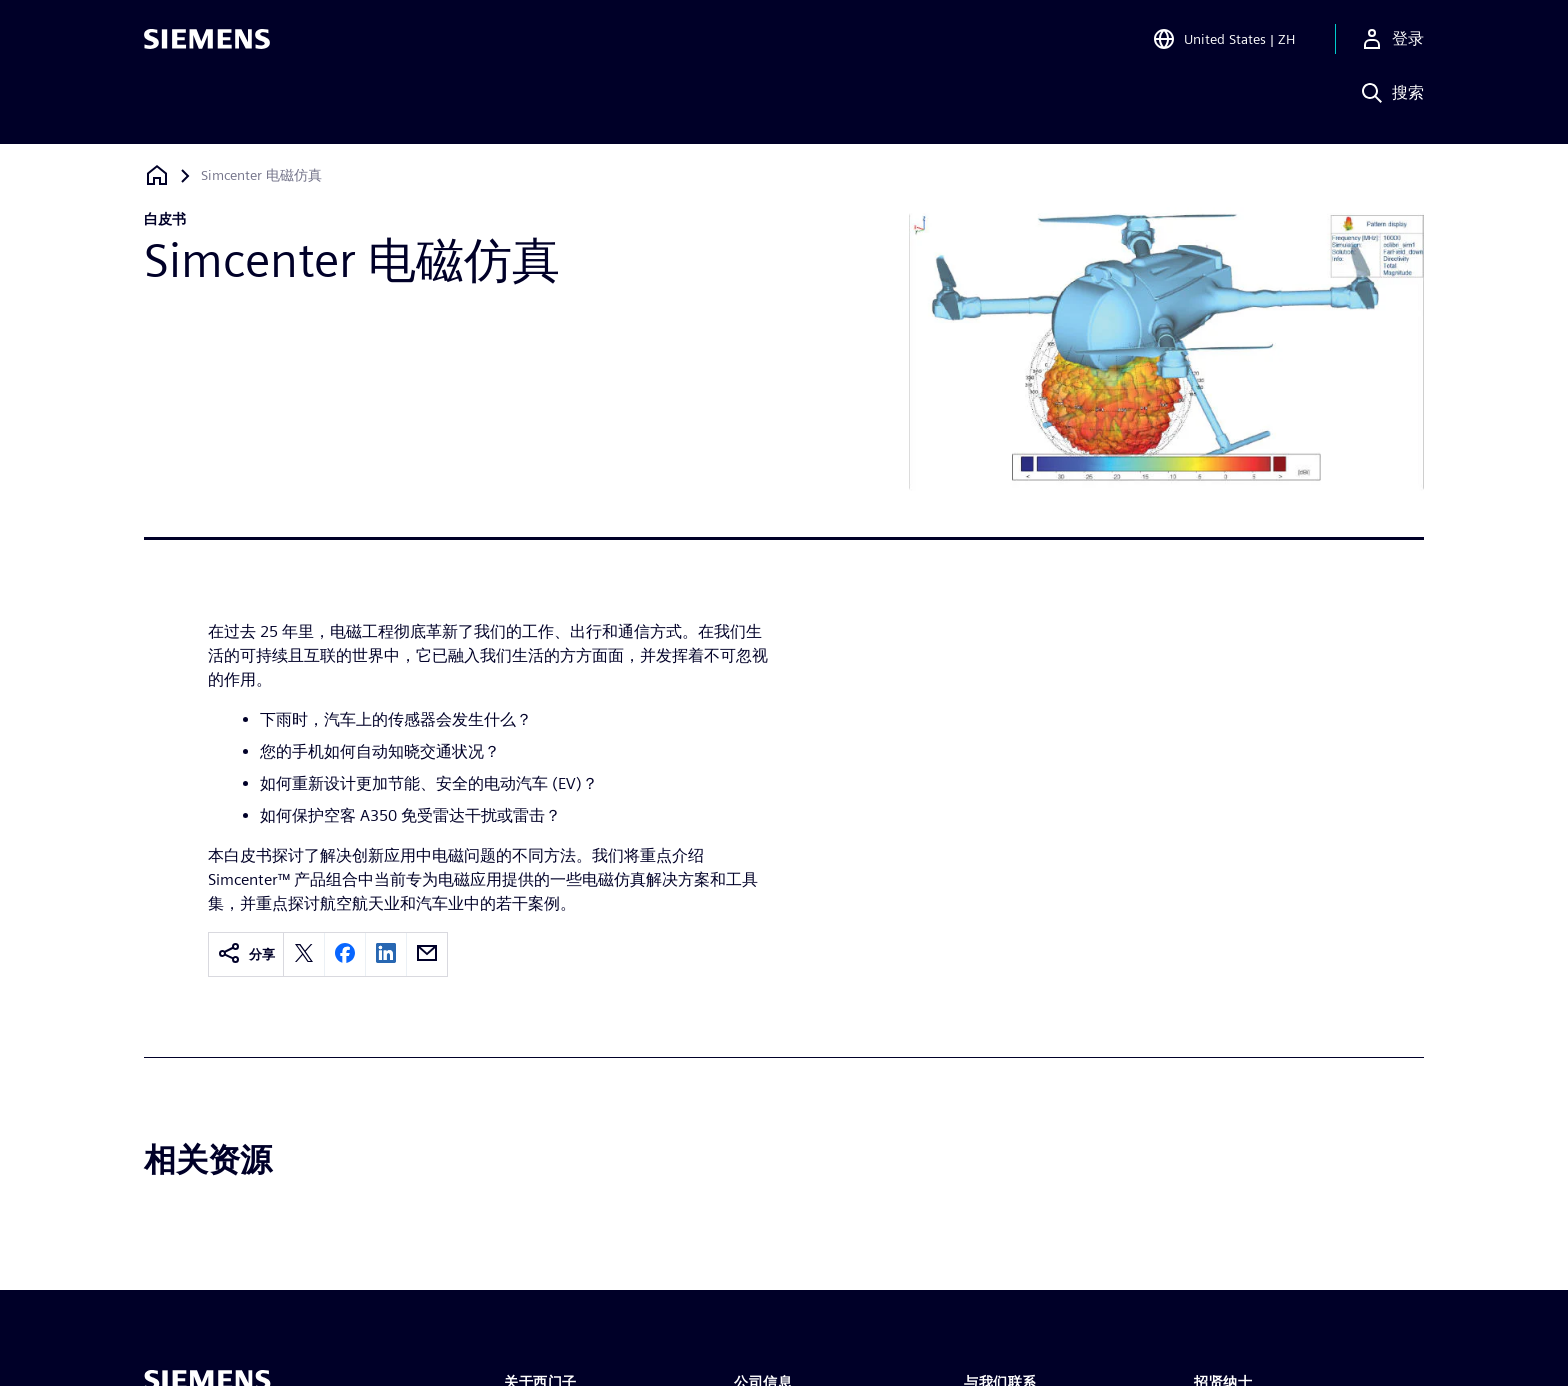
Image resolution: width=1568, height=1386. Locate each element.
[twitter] (304, 954)
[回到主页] (157, 175)
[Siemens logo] (207, 44)
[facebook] (345, 954)
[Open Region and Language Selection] (1223, 44)
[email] (427, 954)
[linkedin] (386, 954)
